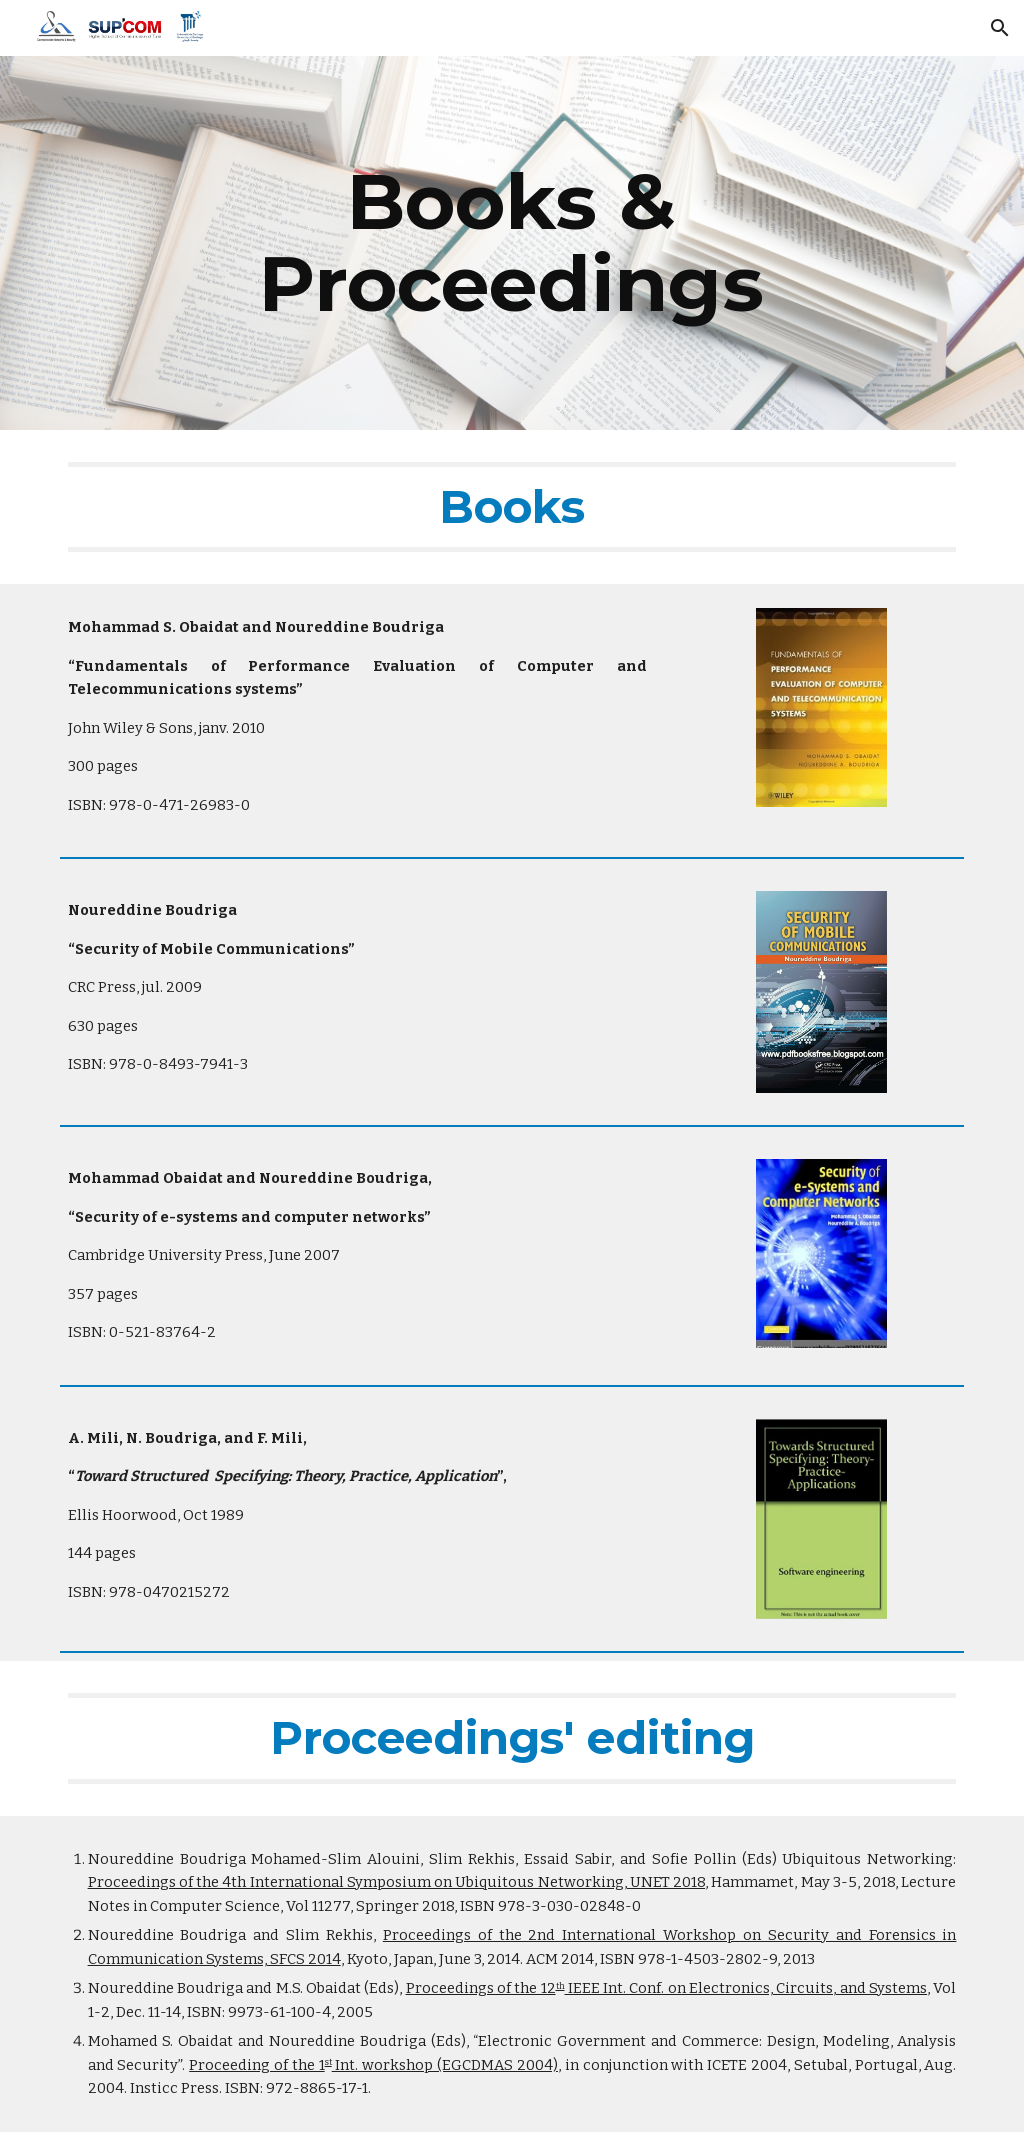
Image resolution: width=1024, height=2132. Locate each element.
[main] (512, 243)
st (328, 2062)
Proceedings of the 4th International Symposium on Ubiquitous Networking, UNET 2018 (397, 1882)
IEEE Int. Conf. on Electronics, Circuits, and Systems (746, 1988)
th (560, 1986)
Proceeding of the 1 (256, 2065)
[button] (1000, 28)
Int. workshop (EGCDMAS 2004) (445, 2065)
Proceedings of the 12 (481, 1988)
